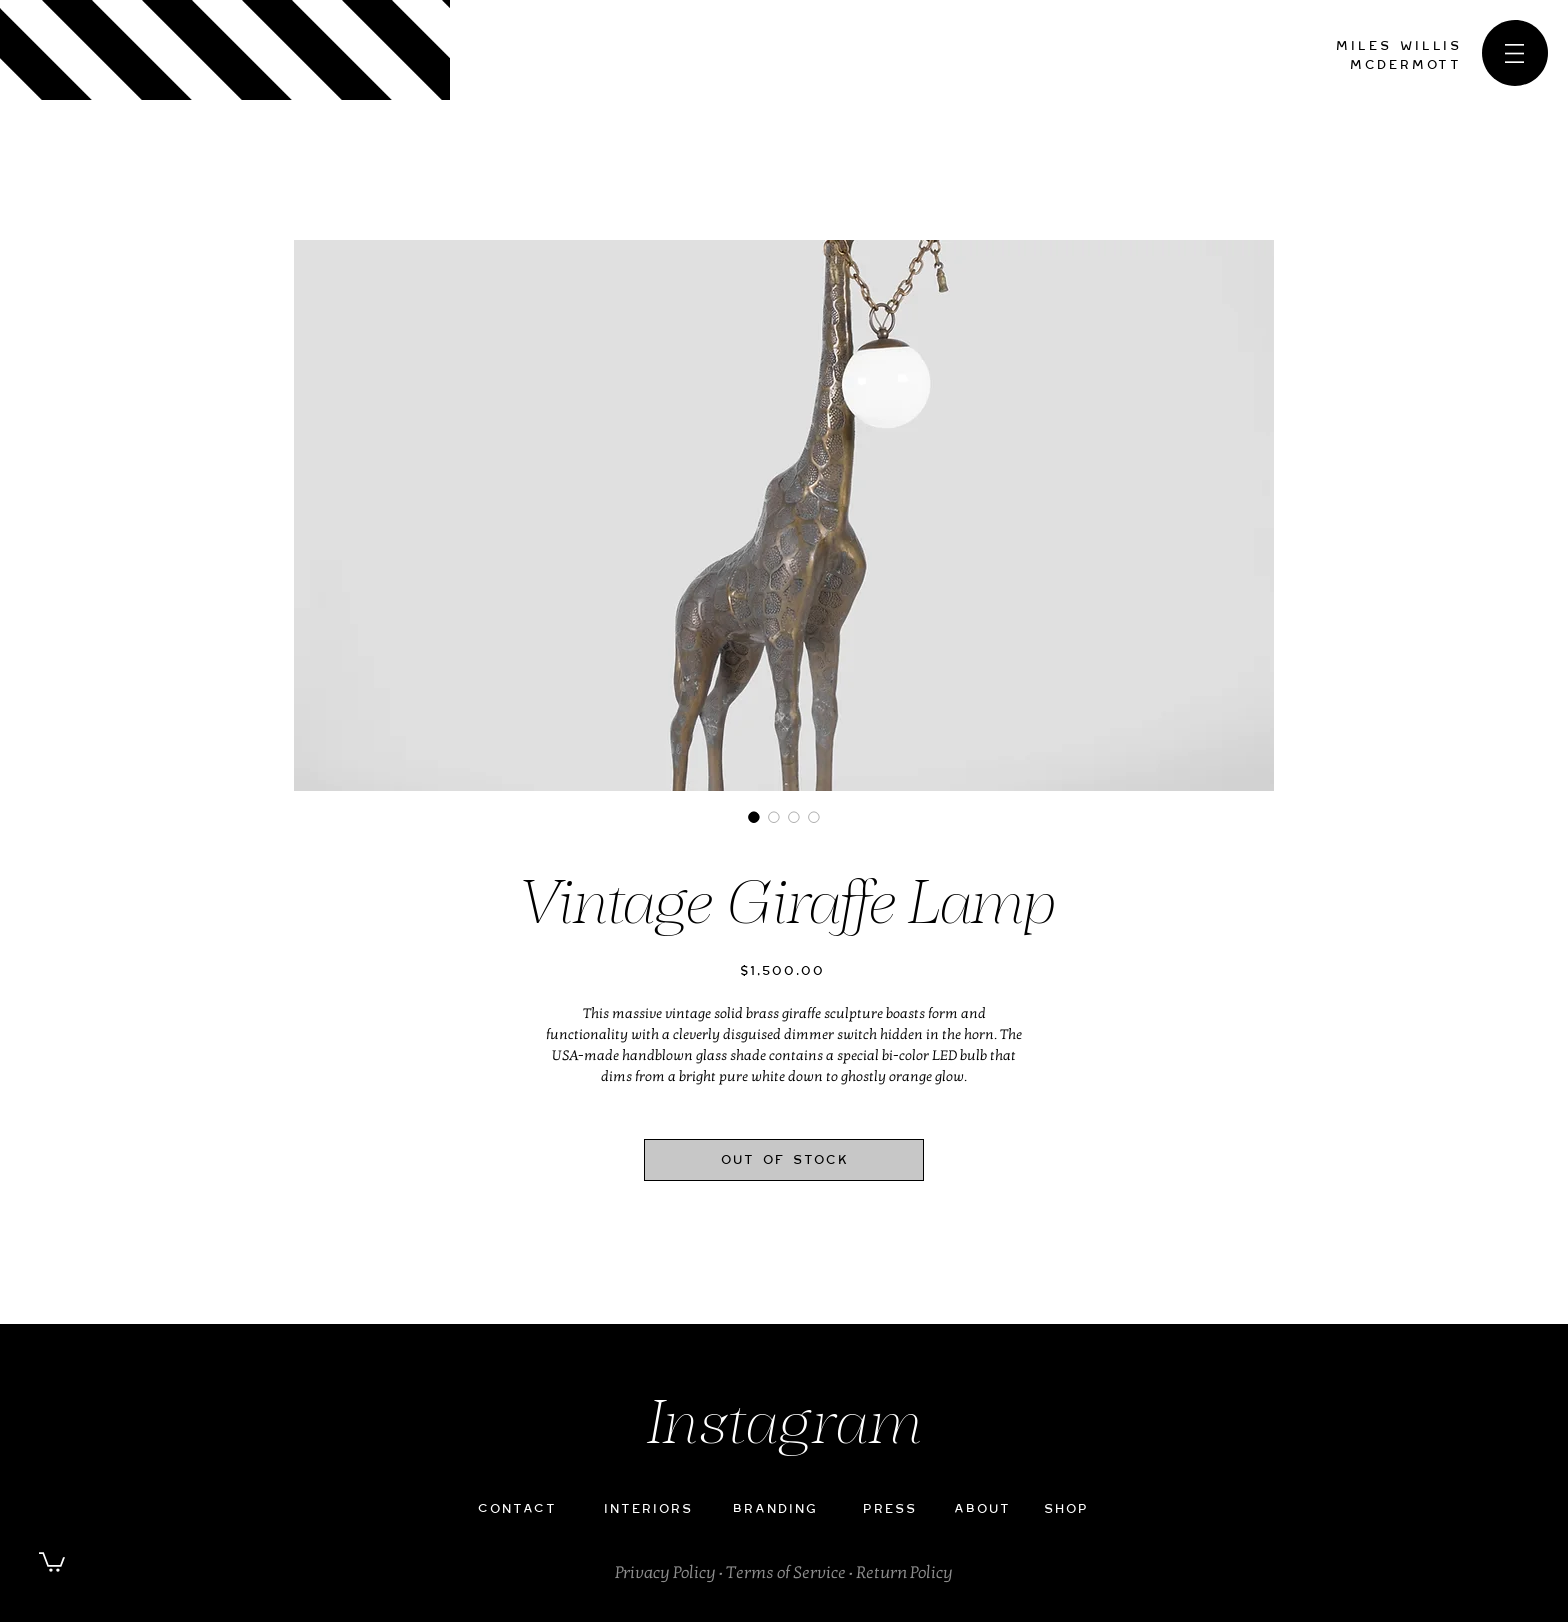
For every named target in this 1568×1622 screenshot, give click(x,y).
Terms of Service (786, 1572)
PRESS (889, 1508)
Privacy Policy (665, 1572)
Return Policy (904, 1572)
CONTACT (516, 1508)
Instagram (784, 1427)
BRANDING (774, 1508)
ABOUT (981, 1508)
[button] (1514, 53)
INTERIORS (647, 1508)
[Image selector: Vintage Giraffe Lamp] (754, 817)
